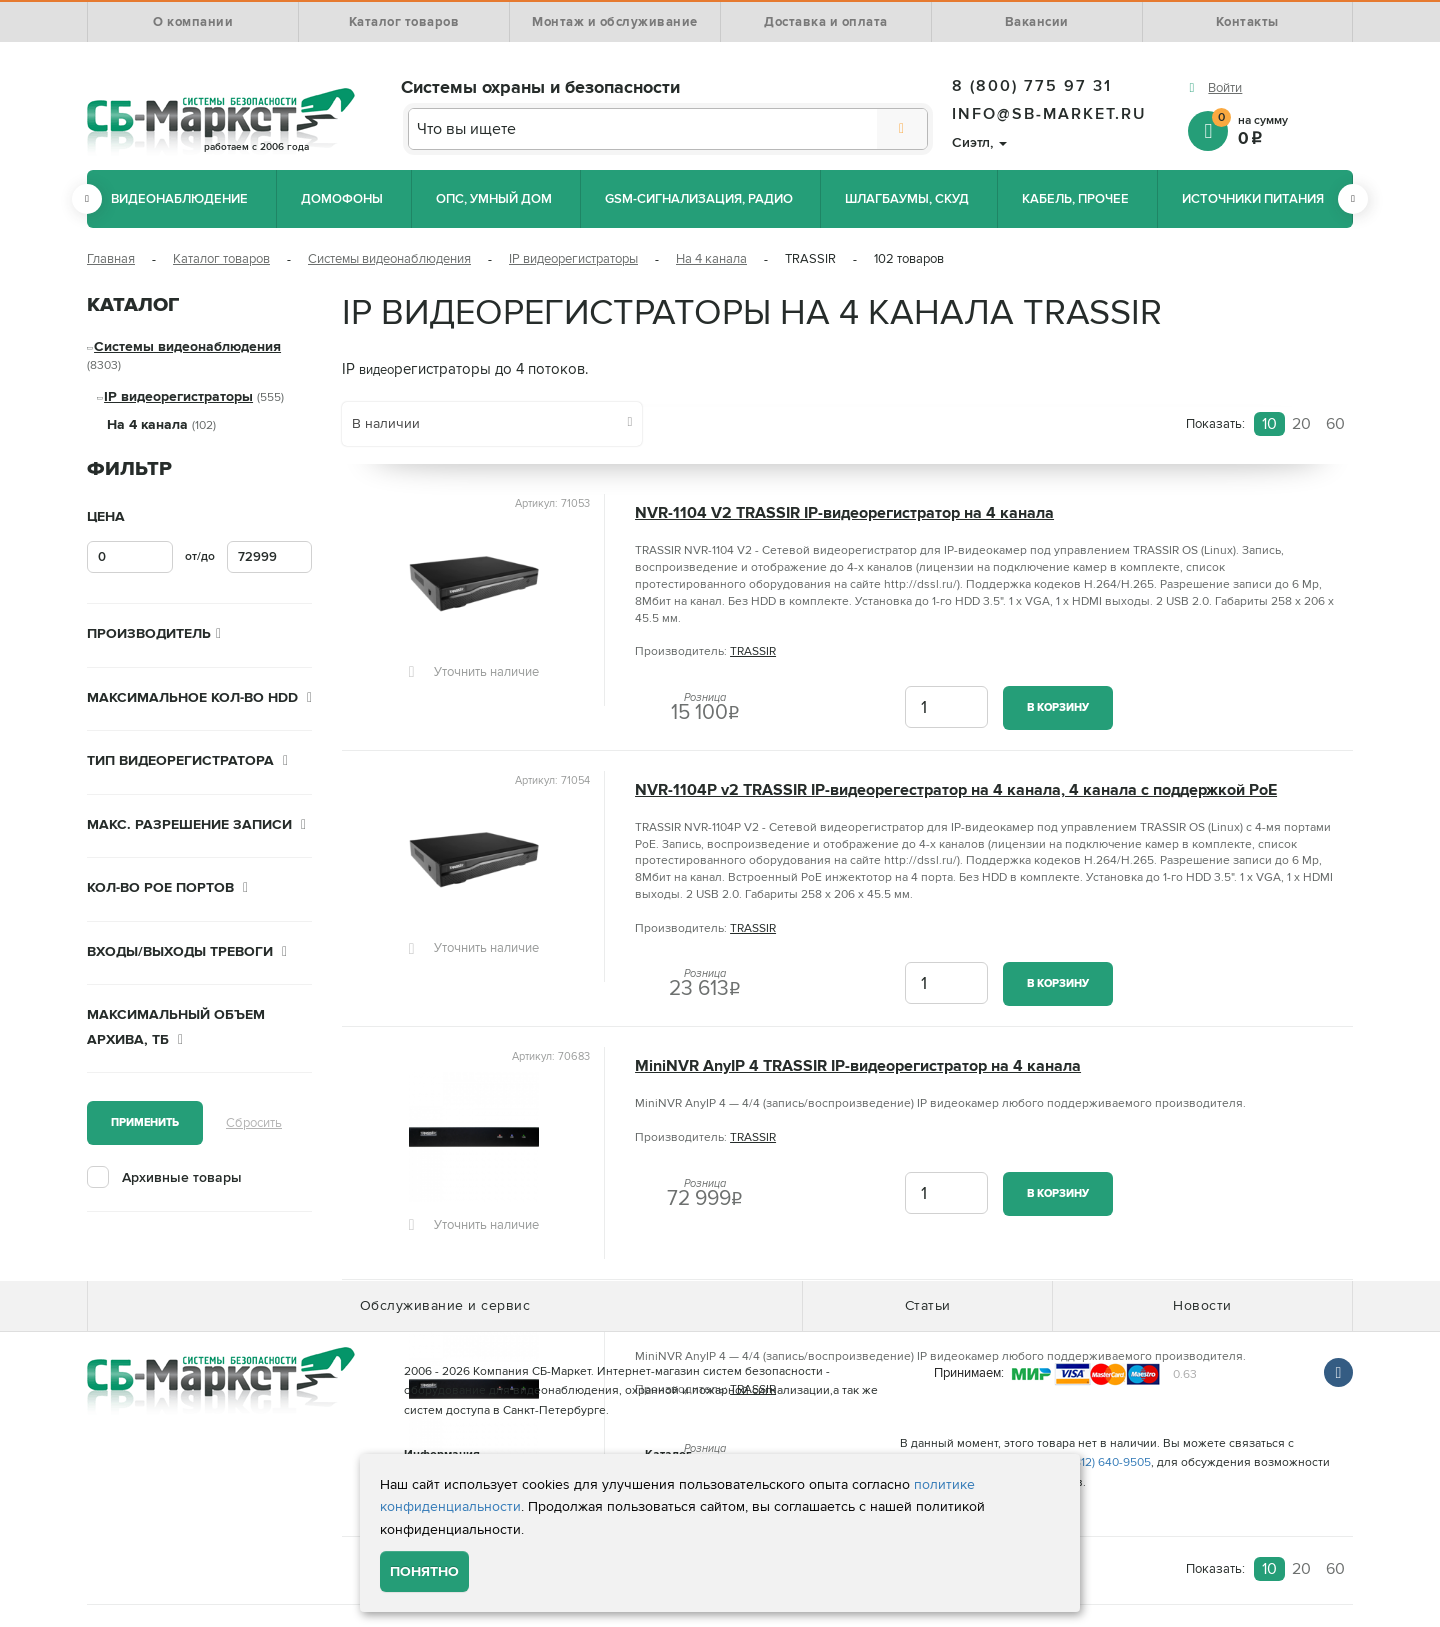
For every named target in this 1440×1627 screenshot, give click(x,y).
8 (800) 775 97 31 (1032, 86)
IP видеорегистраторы (573, 259)
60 (1335, 424)
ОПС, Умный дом (494, 199)
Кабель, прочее (1075, 199)
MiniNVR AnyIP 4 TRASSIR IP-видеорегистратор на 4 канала (858, 1066)
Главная (111, 259)
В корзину (1058, 707)
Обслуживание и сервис (445, 1305)
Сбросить (254, 1123)
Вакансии (1037, 22)
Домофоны (342, 199)
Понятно (424, 1571)
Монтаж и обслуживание (615, 22)
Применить (145, 1122)
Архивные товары (182, 1177)
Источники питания (1253, 199)
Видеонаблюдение (179, 199)
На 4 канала (711, 259)
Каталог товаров (404, 22)
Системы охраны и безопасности (540, 87)
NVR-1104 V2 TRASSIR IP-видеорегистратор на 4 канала (844, 513)
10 (1269, 424)
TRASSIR (753, 651)
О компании (193, 22)
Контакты (1247, 22)
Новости (1202, 1305)
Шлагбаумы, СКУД (907, 199)
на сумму (1282, 129)
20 (1301, 424)
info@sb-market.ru (1049, 114)
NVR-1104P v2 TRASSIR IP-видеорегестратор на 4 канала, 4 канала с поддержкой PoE (956, 790)
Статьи (928, 1305)
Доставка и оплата (826, 22)
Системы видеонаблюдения (389, 259)
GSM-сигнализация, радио (699, 199)
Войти (1225, 88)
